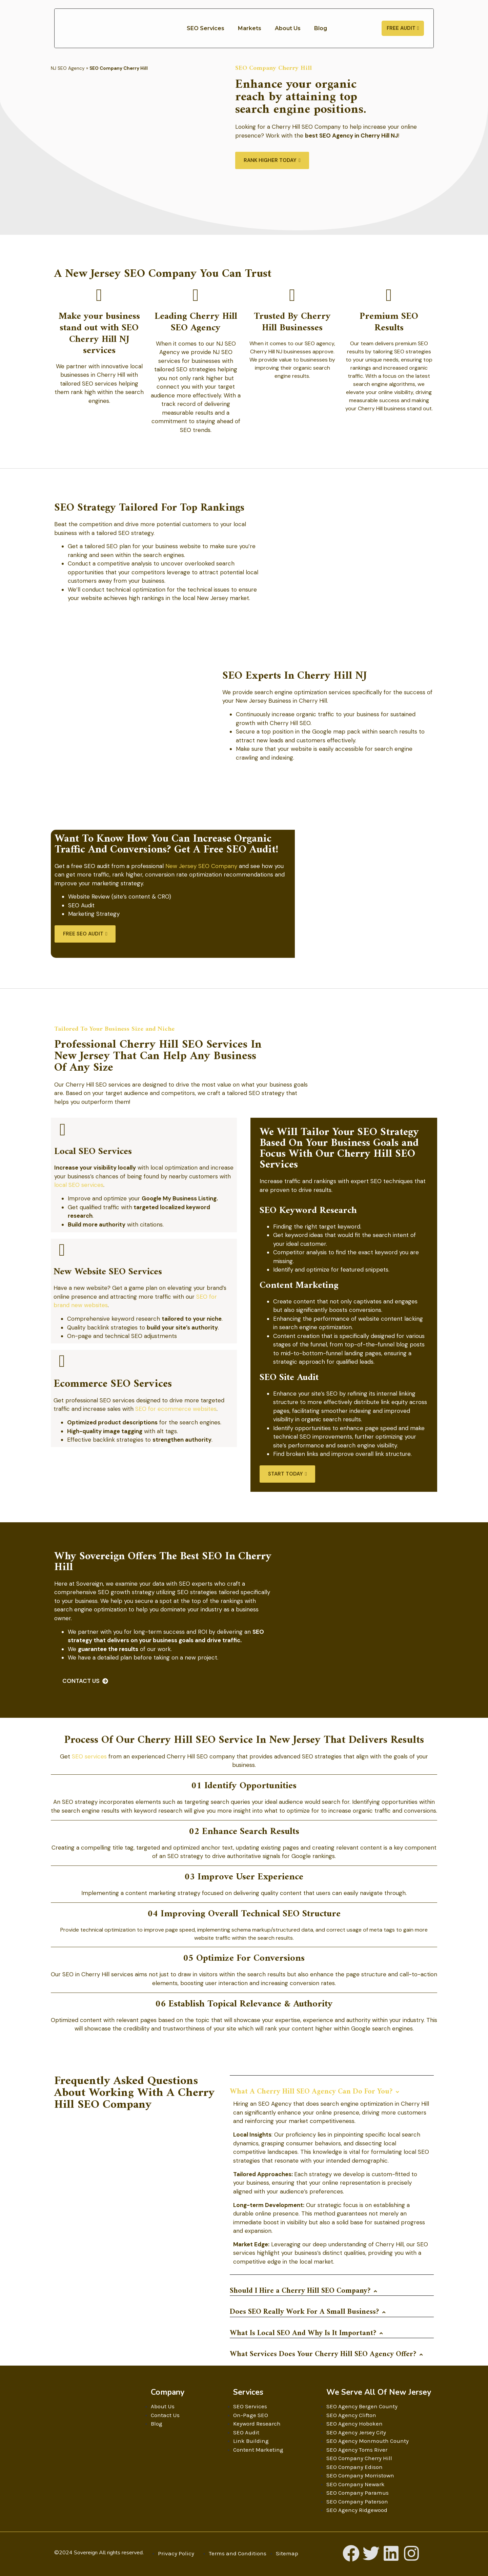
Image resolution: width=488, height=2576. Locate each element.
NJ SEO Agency (68, 68)
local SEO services (78, 1185)
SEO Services (205, 28)
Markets (249, 28)
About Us (288, 28)
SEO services (89, 1756)
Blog (320, 28)
